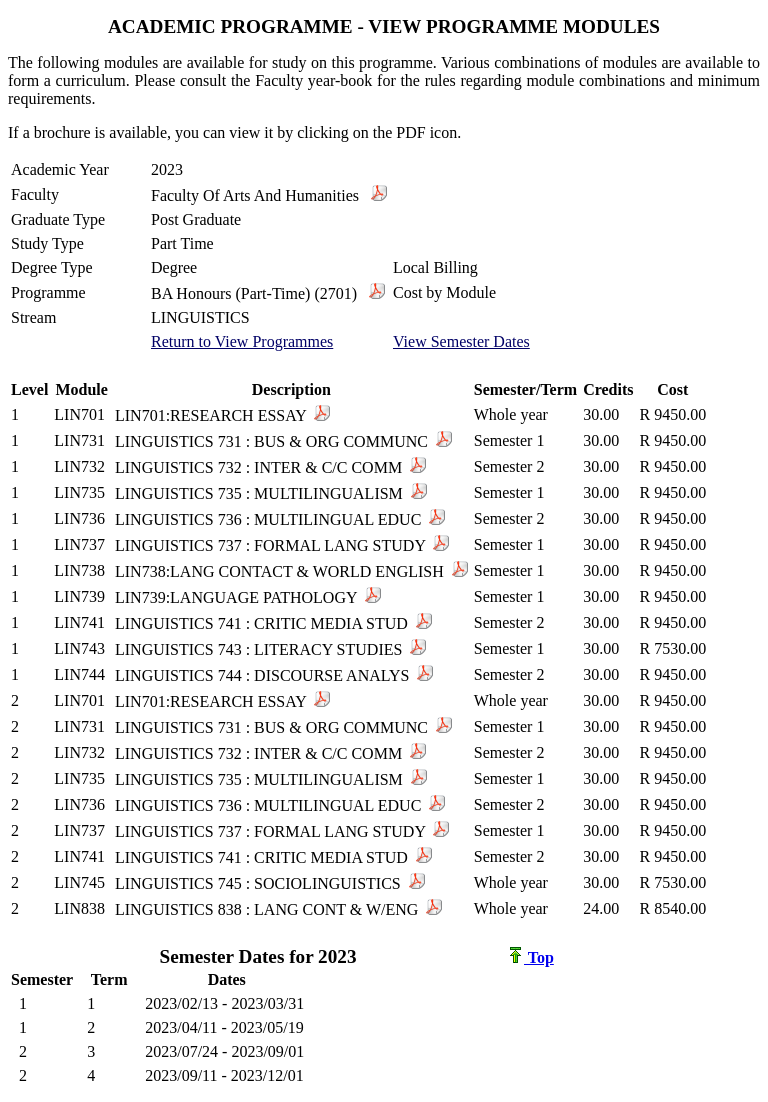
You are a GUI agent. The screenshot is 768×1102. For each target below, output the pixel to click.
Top (531, 957)
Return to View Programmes (242, 341)
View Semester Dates (461, 341)
